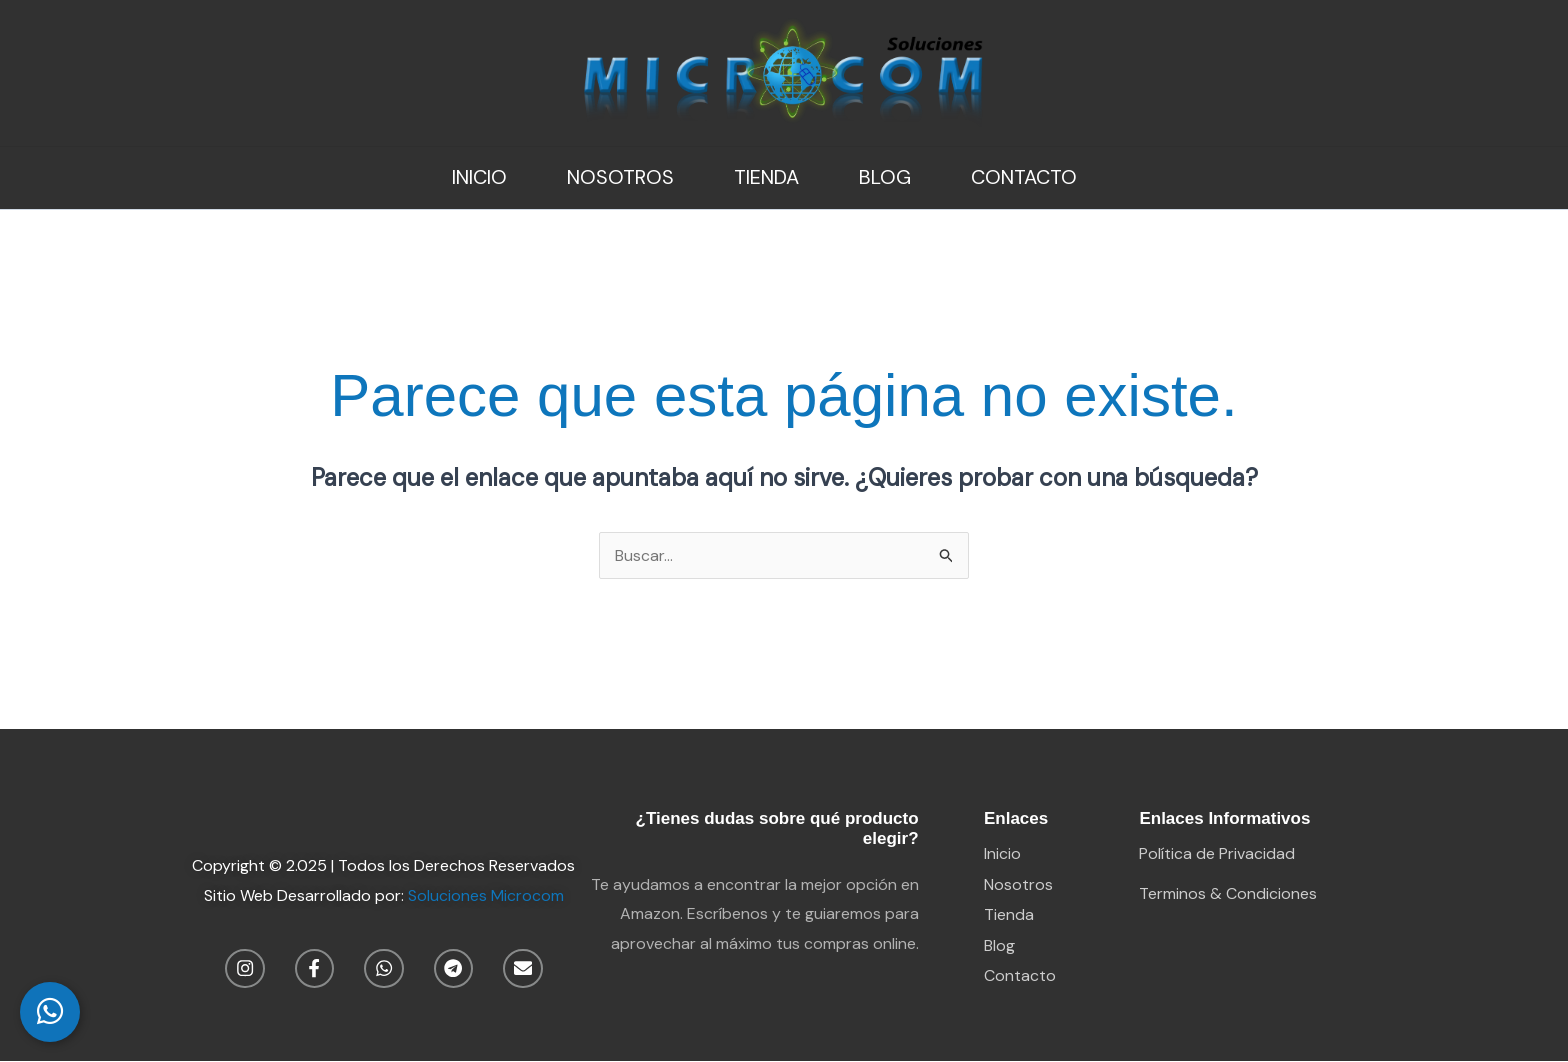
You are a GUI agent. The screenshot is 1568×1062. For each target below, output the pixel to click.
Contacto (1024, 177)
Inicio (479, 177)
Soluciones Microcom (486, 895)
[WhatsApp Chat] (50, 1012)
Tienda (766, 177)
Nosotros (620, 177)
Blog (885, 177)
